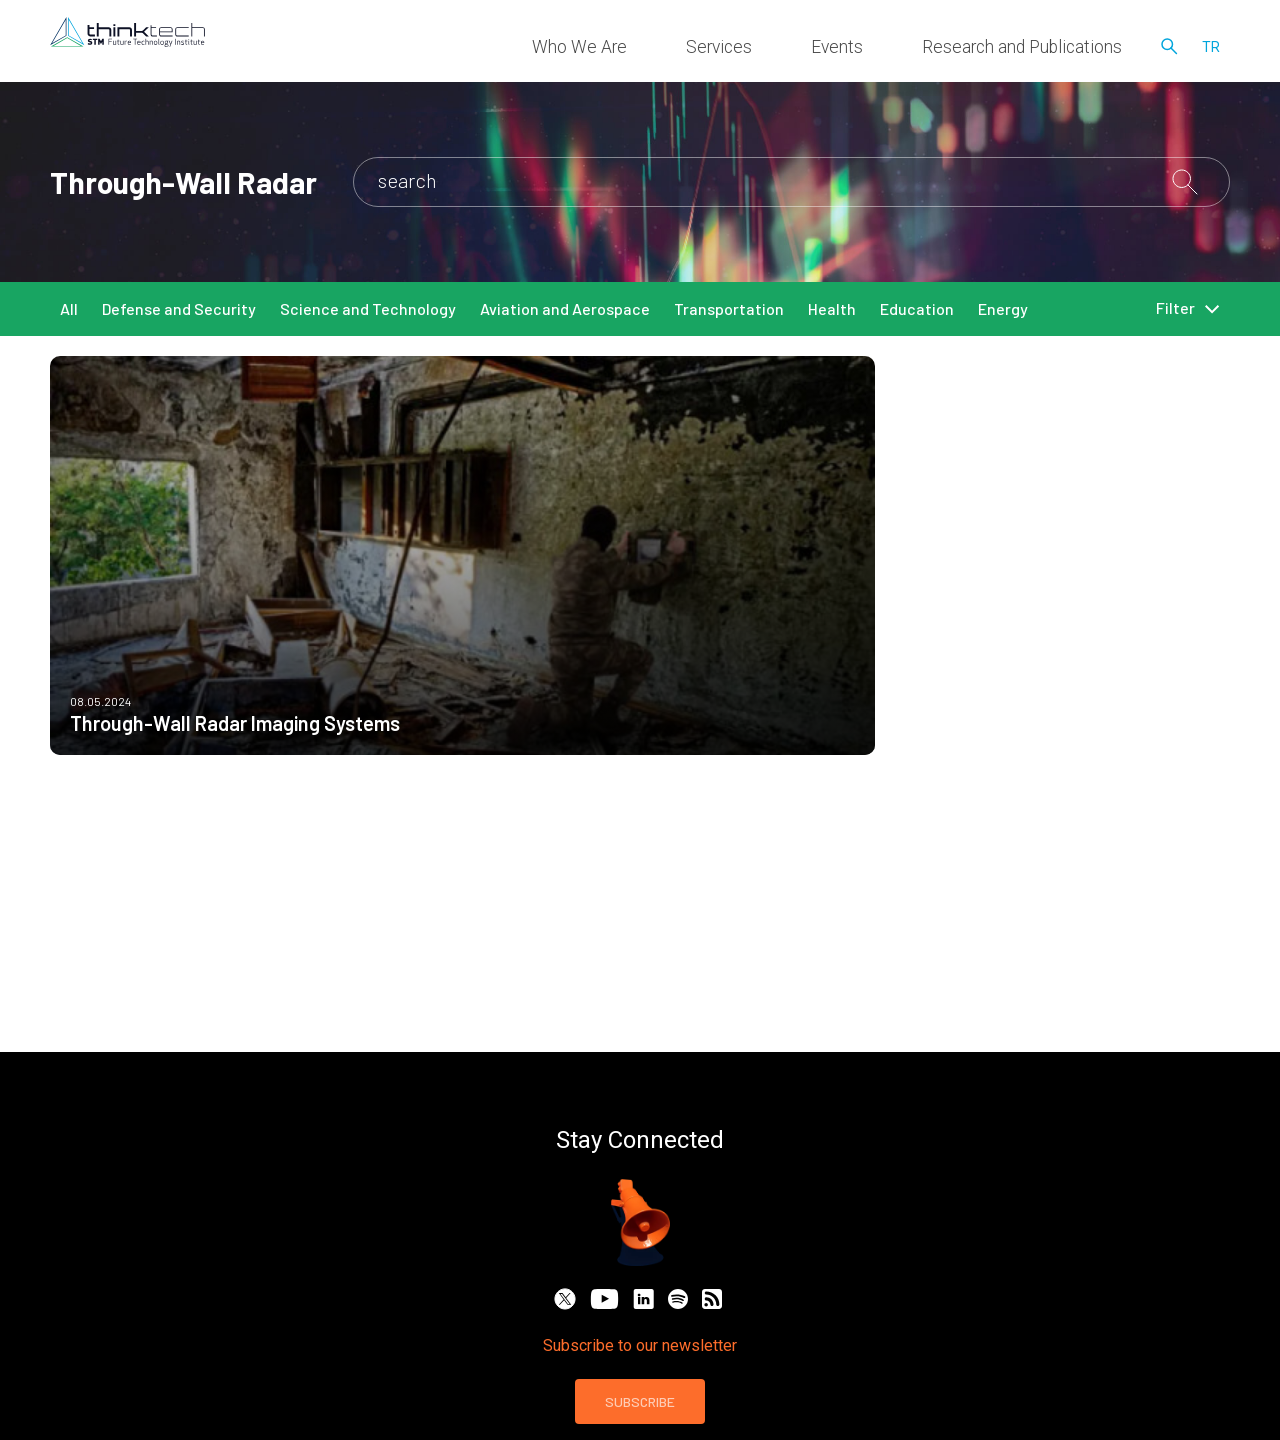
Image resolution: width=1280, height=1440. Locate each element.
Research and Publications (1048, 50)
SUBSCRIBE (640, 1401)
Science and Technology (368, 308)
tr (1211, 50)
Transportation (729, 308)
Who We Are (730, 50)
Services (828, 50)
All (69, 308)
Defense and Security (179, 308)
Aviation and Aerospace (565, 308)
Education (917, 308)
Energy (1003, 308)
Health (832, 308)
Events (908, 50)
